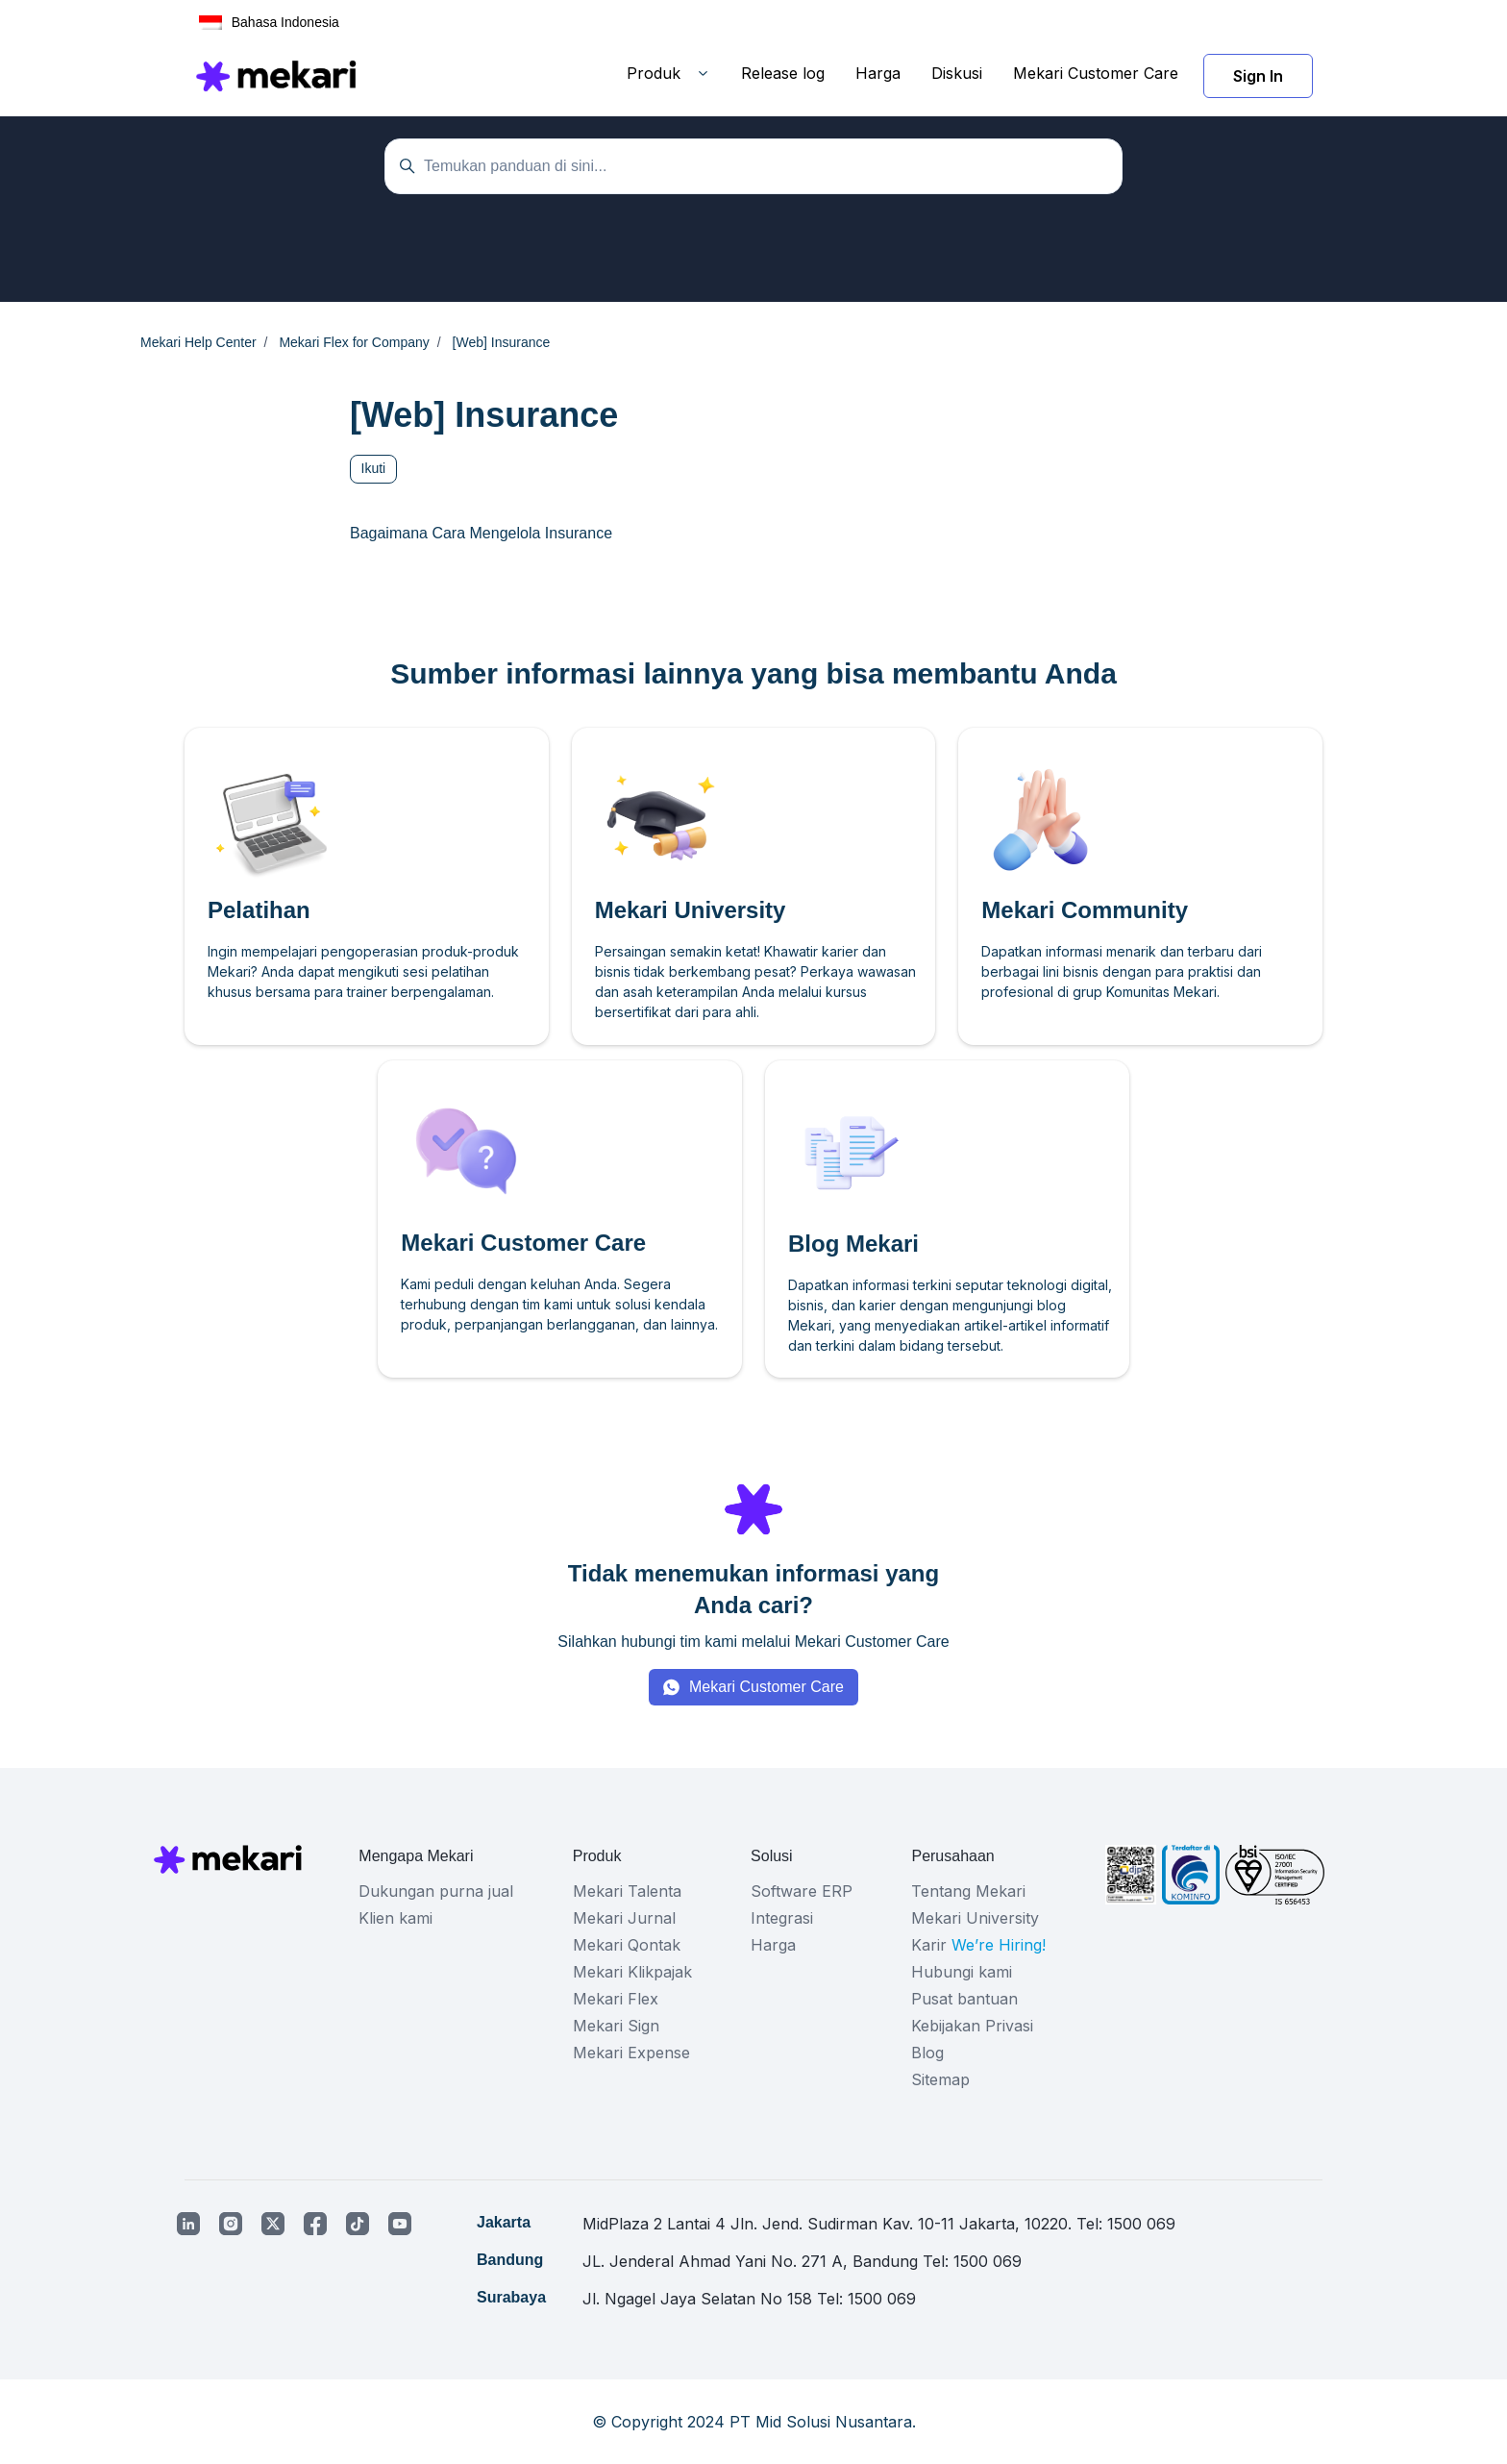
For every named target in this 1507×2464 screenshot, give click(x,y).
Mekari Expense (631, 2052)
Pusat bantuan (964, 1998)
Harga (878, 73)
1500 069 (1141, 2223)
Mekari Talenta (627, 1891)
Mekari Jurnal (624, 1918)
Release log (783, 73)
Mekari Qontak (626, 1944)
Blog (927, 2052)
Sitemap (940, 2079)
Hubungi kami (961, 1971)
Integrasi (782, 1918)
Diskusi (956, 73)
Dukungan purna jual (435, 1891)
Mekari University (975, 1918)
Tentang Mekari (968, 1891)
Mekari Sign (616, 2025)
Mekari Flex (615, 1998)
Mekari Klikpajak (632, 1971)
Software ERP (801, 1891)
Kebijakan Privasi (972, 2025)
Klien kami (395, 1918)
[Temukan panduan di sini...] (753, 166)
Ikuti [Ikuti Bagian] (373, 468)
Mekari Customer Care (1095, 73)
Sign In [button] (1258, 76)
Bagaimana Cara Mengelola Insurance (481, 533)
